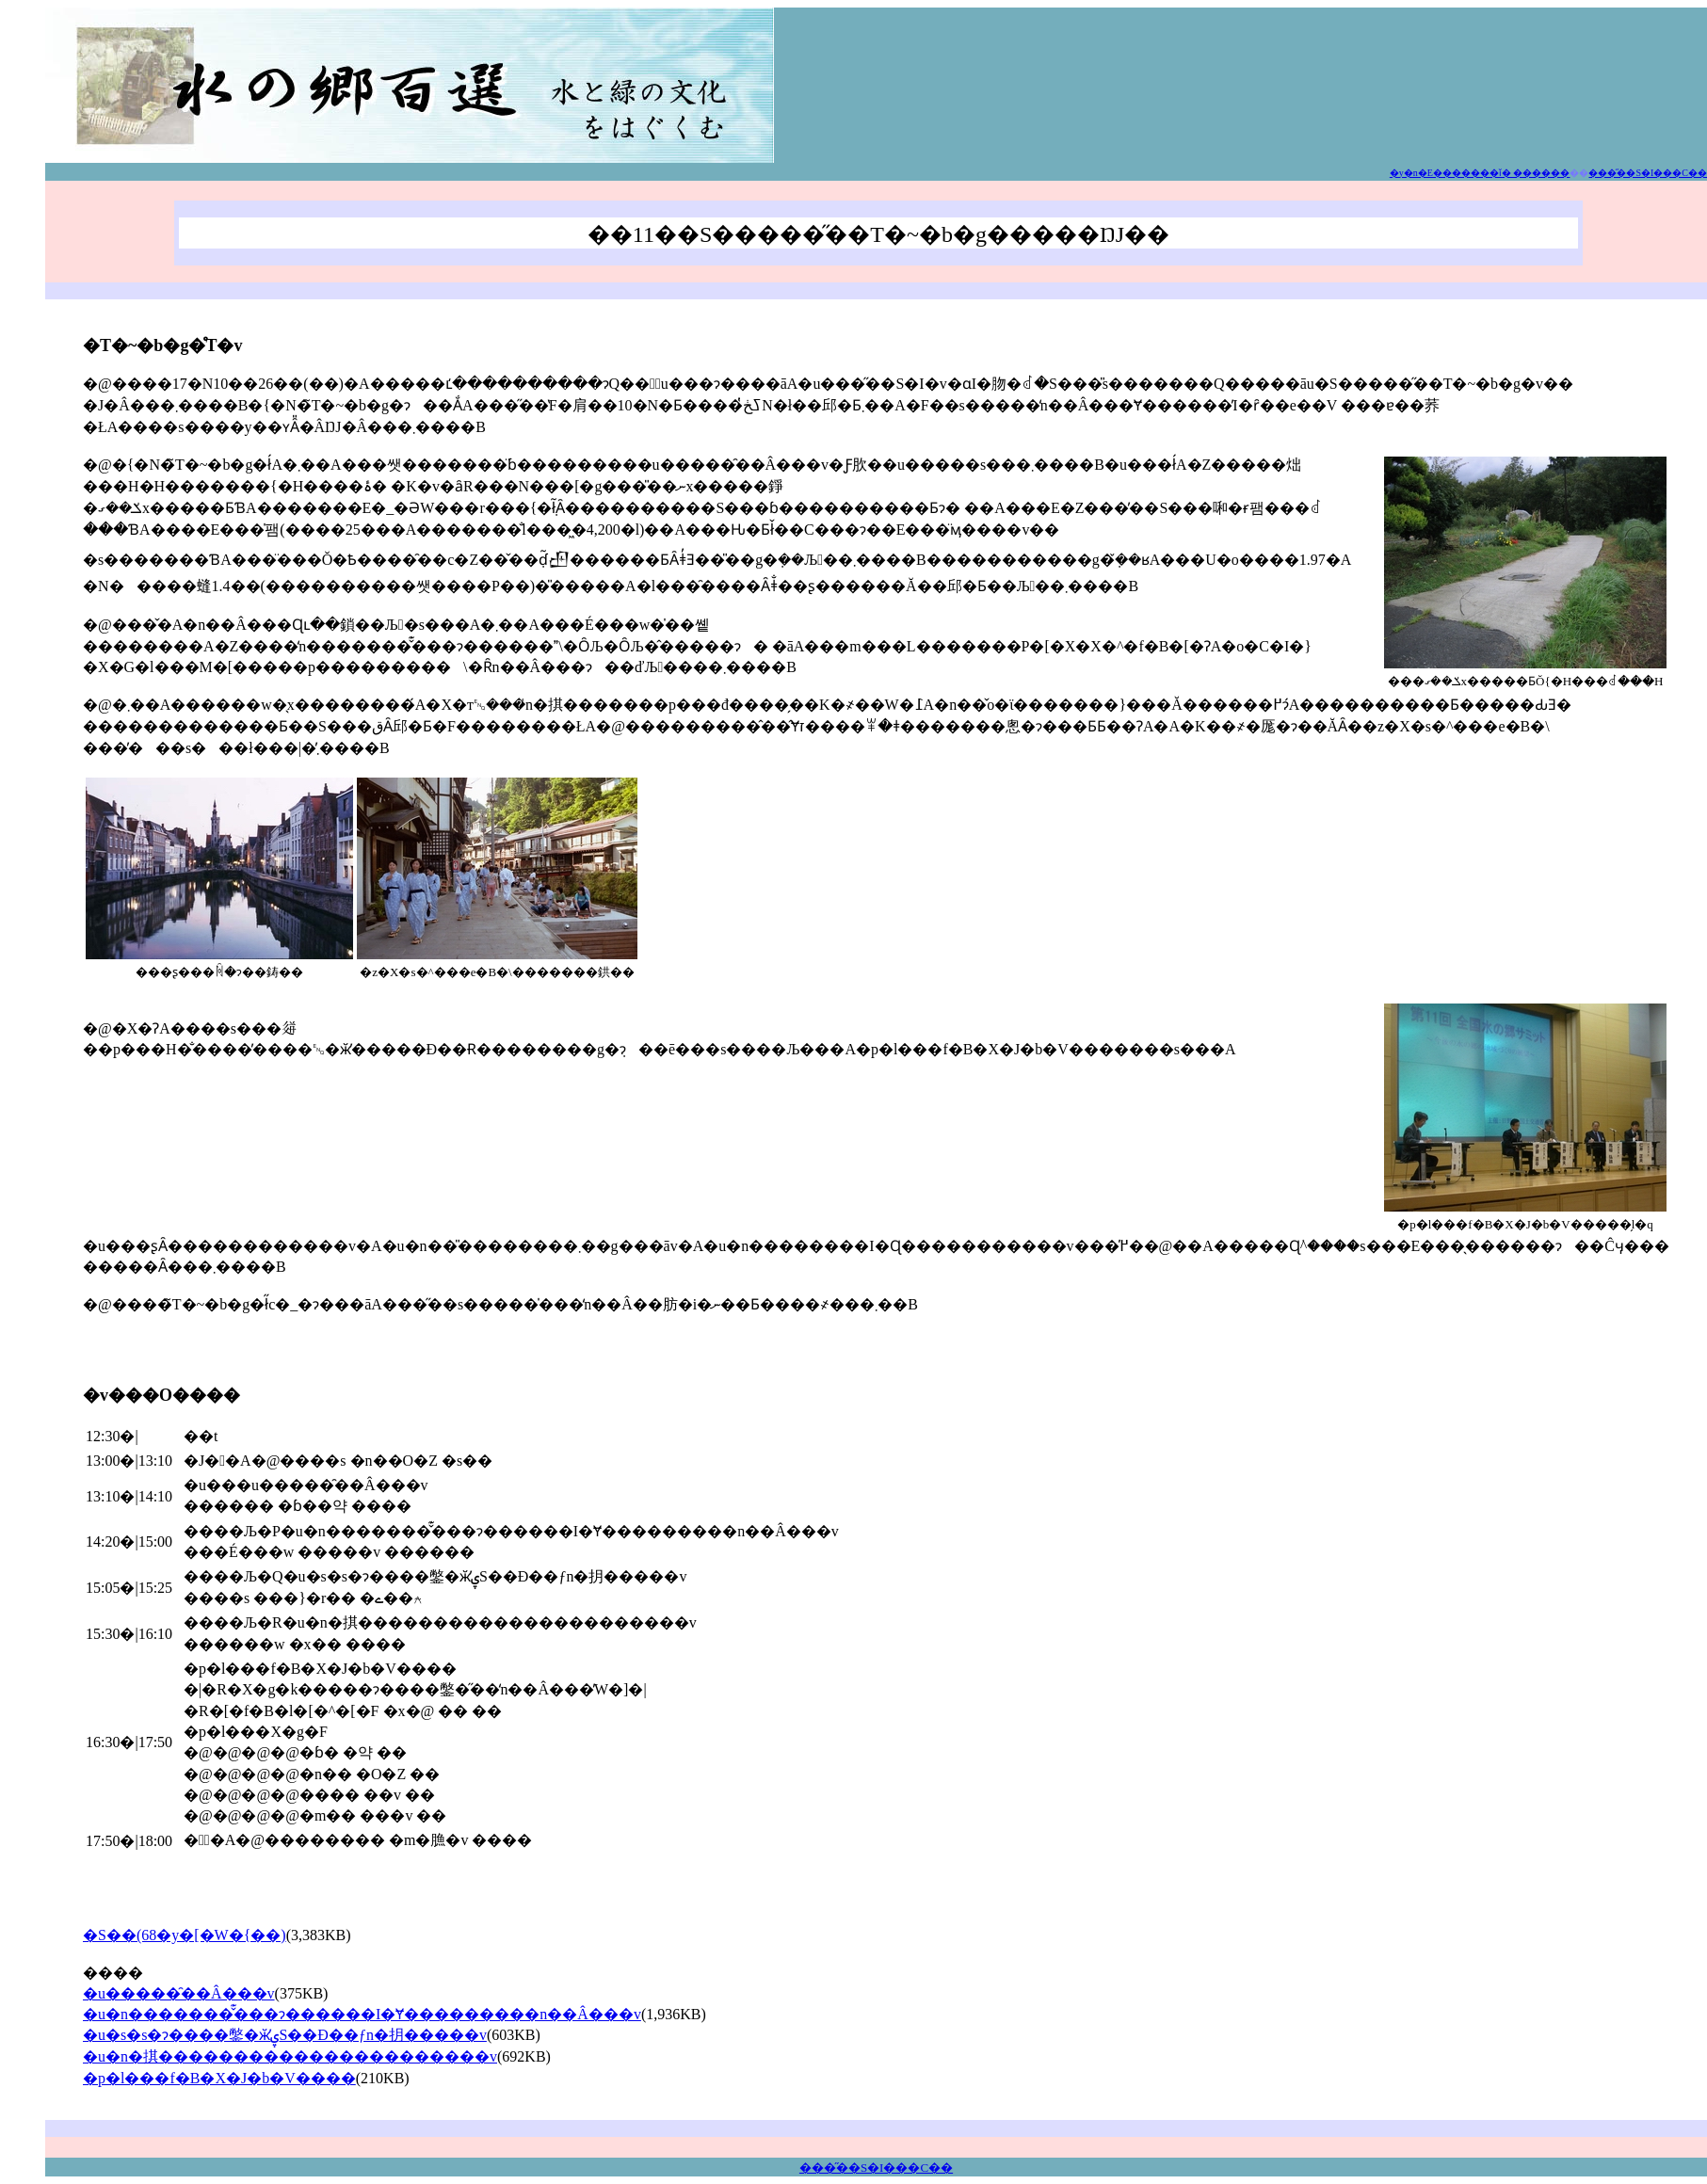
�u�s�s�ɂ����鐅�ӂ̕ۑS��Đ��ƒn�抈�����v (285, 2035)
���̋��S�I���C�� (876, 2167)
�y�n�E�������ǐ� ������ (1480, 173)
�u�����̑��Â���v (179, 1993)
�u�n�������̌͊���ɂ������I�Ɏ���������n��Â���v (362, 2014)
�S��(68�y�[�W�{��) (184, 1935)
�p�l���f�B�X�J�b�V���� (219, 2078)
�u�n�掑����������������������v (290, 2056)
